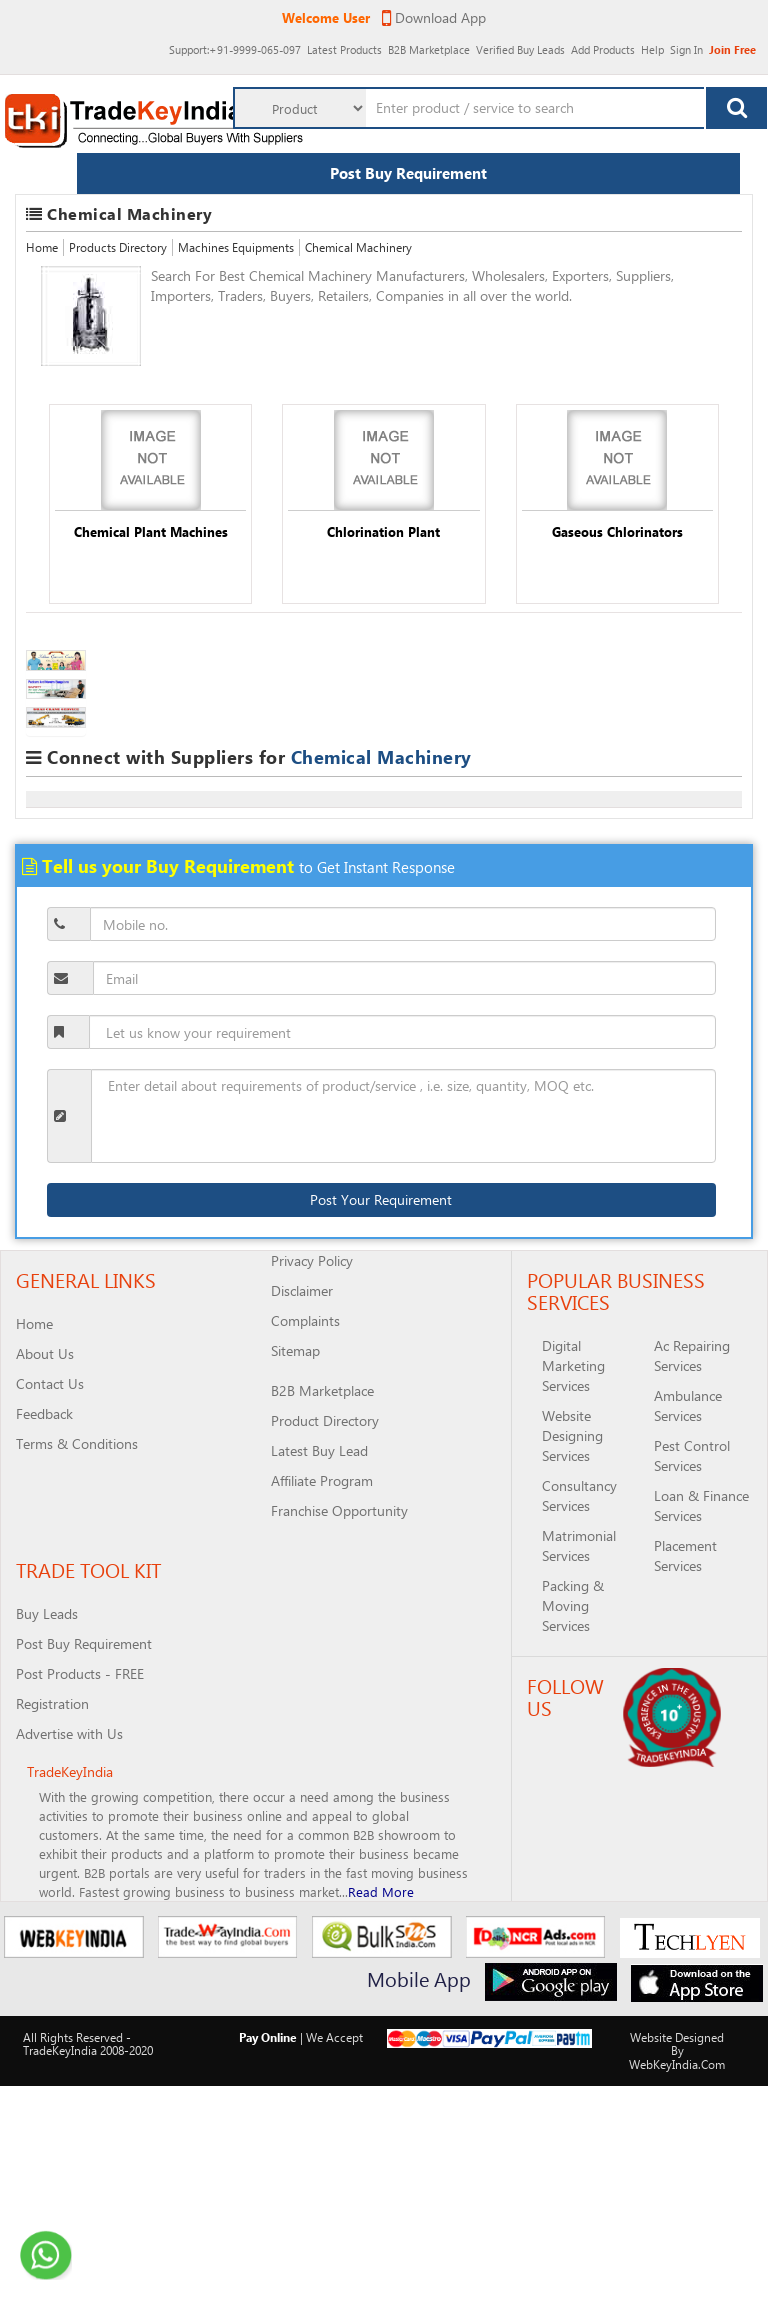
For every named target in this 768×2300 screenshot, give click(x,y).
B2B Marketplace (354, 40)
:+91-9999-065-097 (115, 40)
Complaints (305, 1320)
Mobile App (419, 1978)
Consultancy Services (579, 1495)
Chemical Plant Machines (151, 531)
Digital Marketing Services (573, 1365)
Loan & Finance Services (701, 1505)
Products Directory (118, 247)
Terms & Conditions (77, 1443)
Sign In (680, 40)
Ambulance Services (688, 1405)
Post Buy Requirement (408, 173)
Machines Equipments (236, 247)
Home (42, 247)
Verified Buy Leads (467, 40)
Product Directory (325, 1420)
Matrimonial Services (579, 1545)
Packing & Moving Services (573, 1605)
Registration (52, 1703)
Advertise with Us (69, 1733)
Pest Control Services (692, 1455)
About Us (45, 1353)
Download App (434, 17)
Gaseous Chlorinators (617, 531)
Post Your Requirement (381, 1199)
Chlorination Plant (383, 531)
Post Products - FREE (80, 1673)
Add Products (572, 40)
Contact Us (50, 1383)
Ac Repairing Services (692, 1355)
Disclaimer (302, 1290)
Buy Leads (47, 1613)
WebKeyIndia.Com (677, 2064)
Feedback (44, 1413)
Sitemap (295, 1350)
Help (636, 40)
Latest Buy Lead (319, 1450)
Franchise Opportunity (339, 1510)
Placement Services (685, 1555)
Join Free (732, 49)
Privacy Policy (312, 1260)
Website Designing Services (572, 1435)
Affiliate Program (322, 1480)
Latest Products (250, 40)
